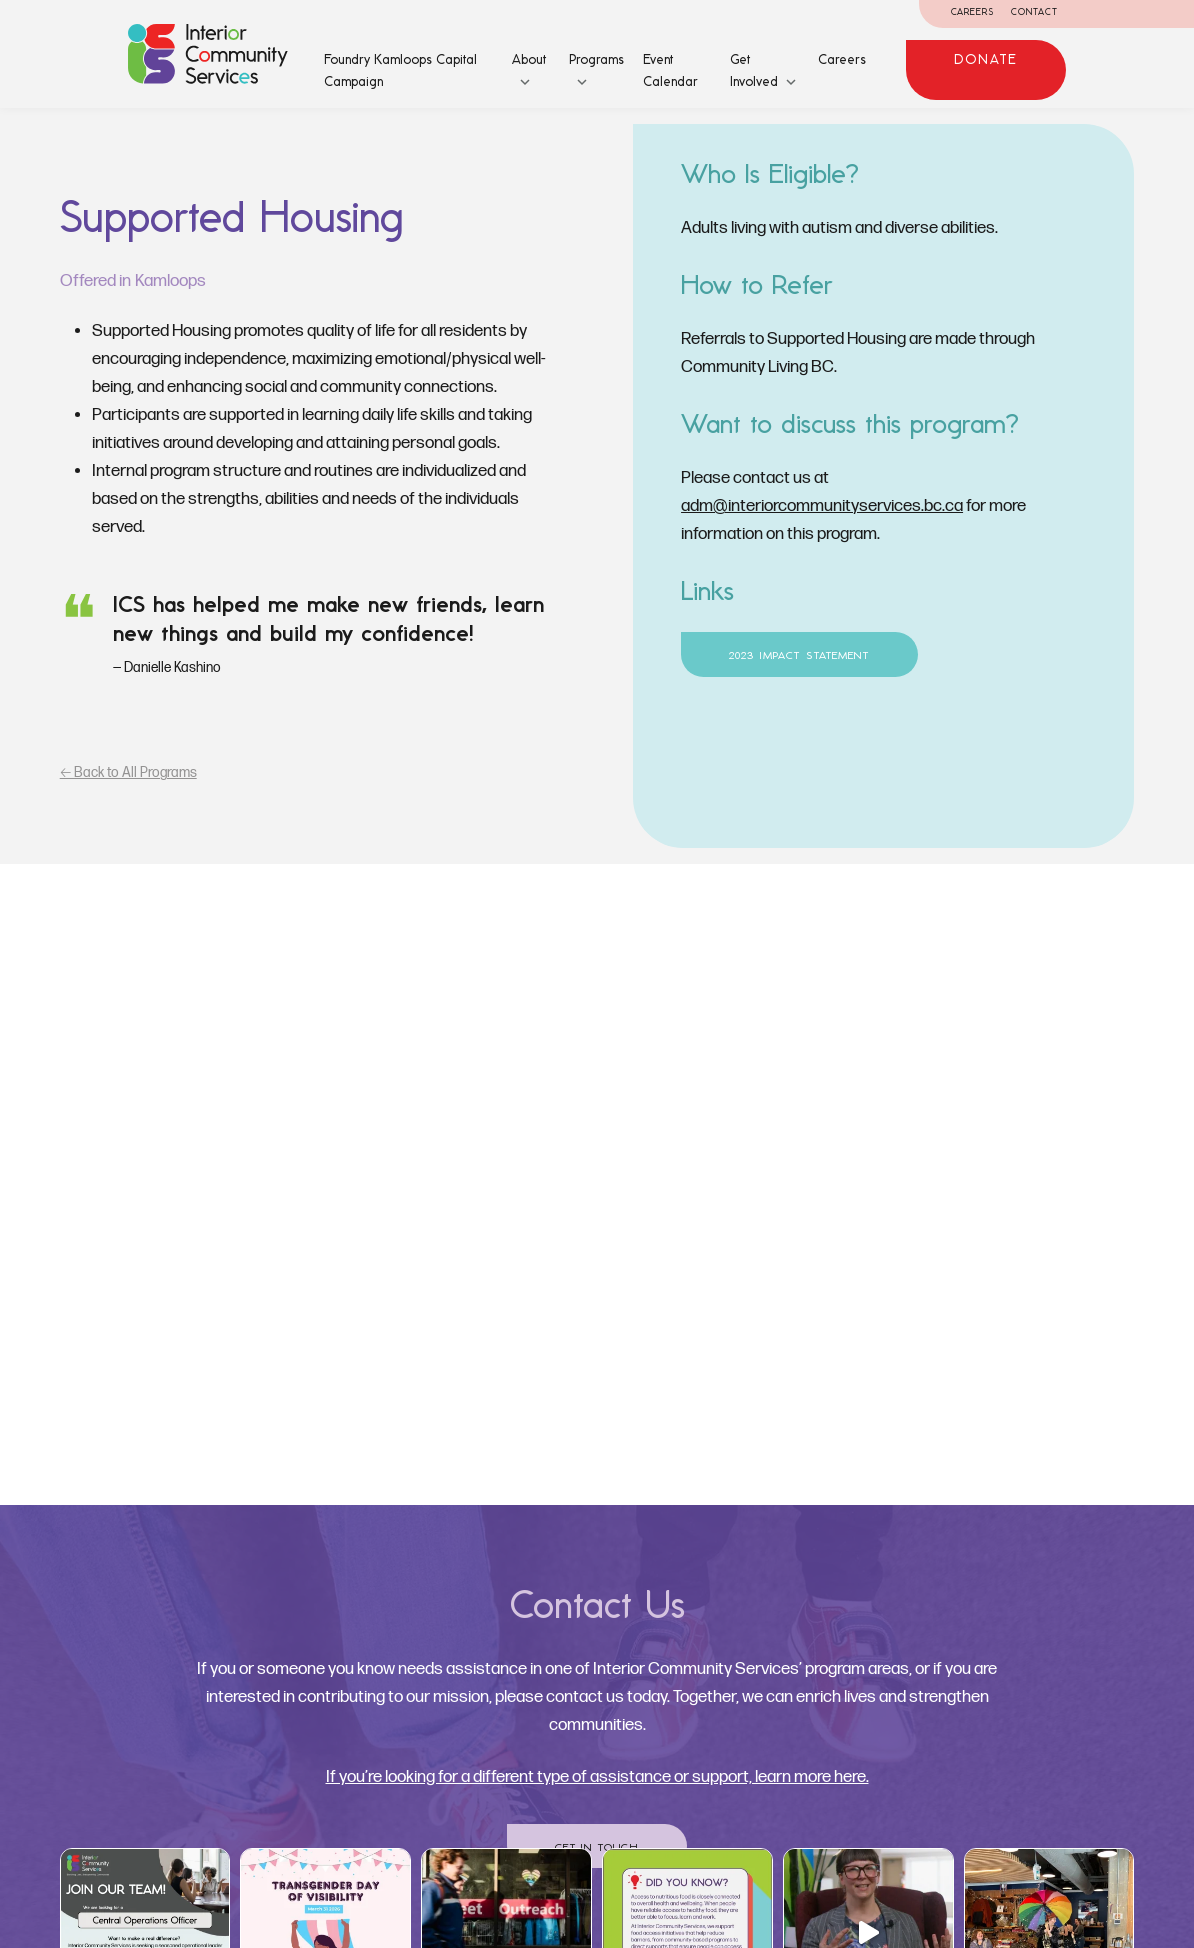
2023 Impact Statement (799, 655)
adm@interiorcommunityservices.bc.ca (822, 506)
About (529, 59)
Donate (986, 59)
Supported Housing (232, 216)
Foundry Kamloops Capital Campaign (400, 70)
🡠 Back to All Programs (128, 773)
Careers (973, 11)
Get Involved (754, 70)
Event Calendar (670, 70)
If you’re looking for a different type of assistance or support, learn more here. (597, 1777)
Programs (596, 59)
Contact (1034, 11)
